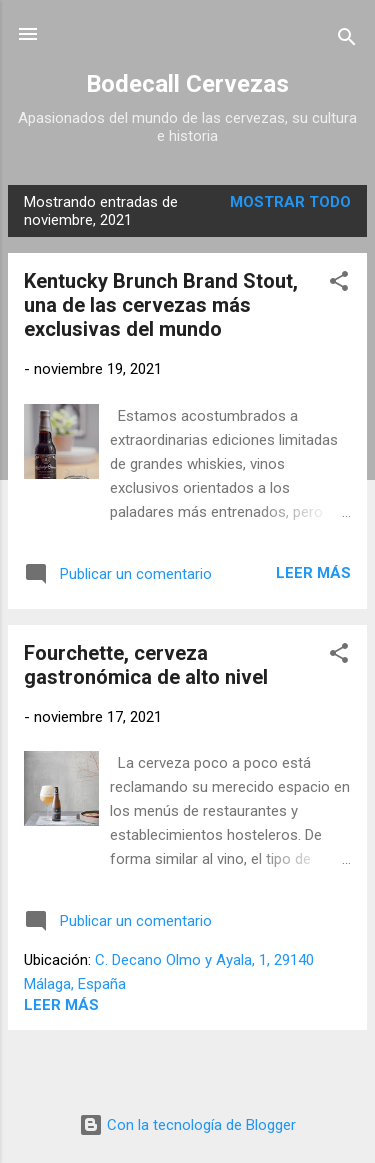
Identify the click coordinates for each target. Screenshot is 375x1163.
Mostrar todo (290, 202)
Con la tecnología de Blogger (187, 1125)
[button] (339, 284)
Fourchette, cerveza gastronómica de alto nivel (146, 665)
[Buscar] (347, 40)
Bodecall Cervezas (187, 84)
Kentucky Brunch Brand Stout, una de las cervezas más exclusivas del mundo (161, 305)
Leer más (313, 573)
